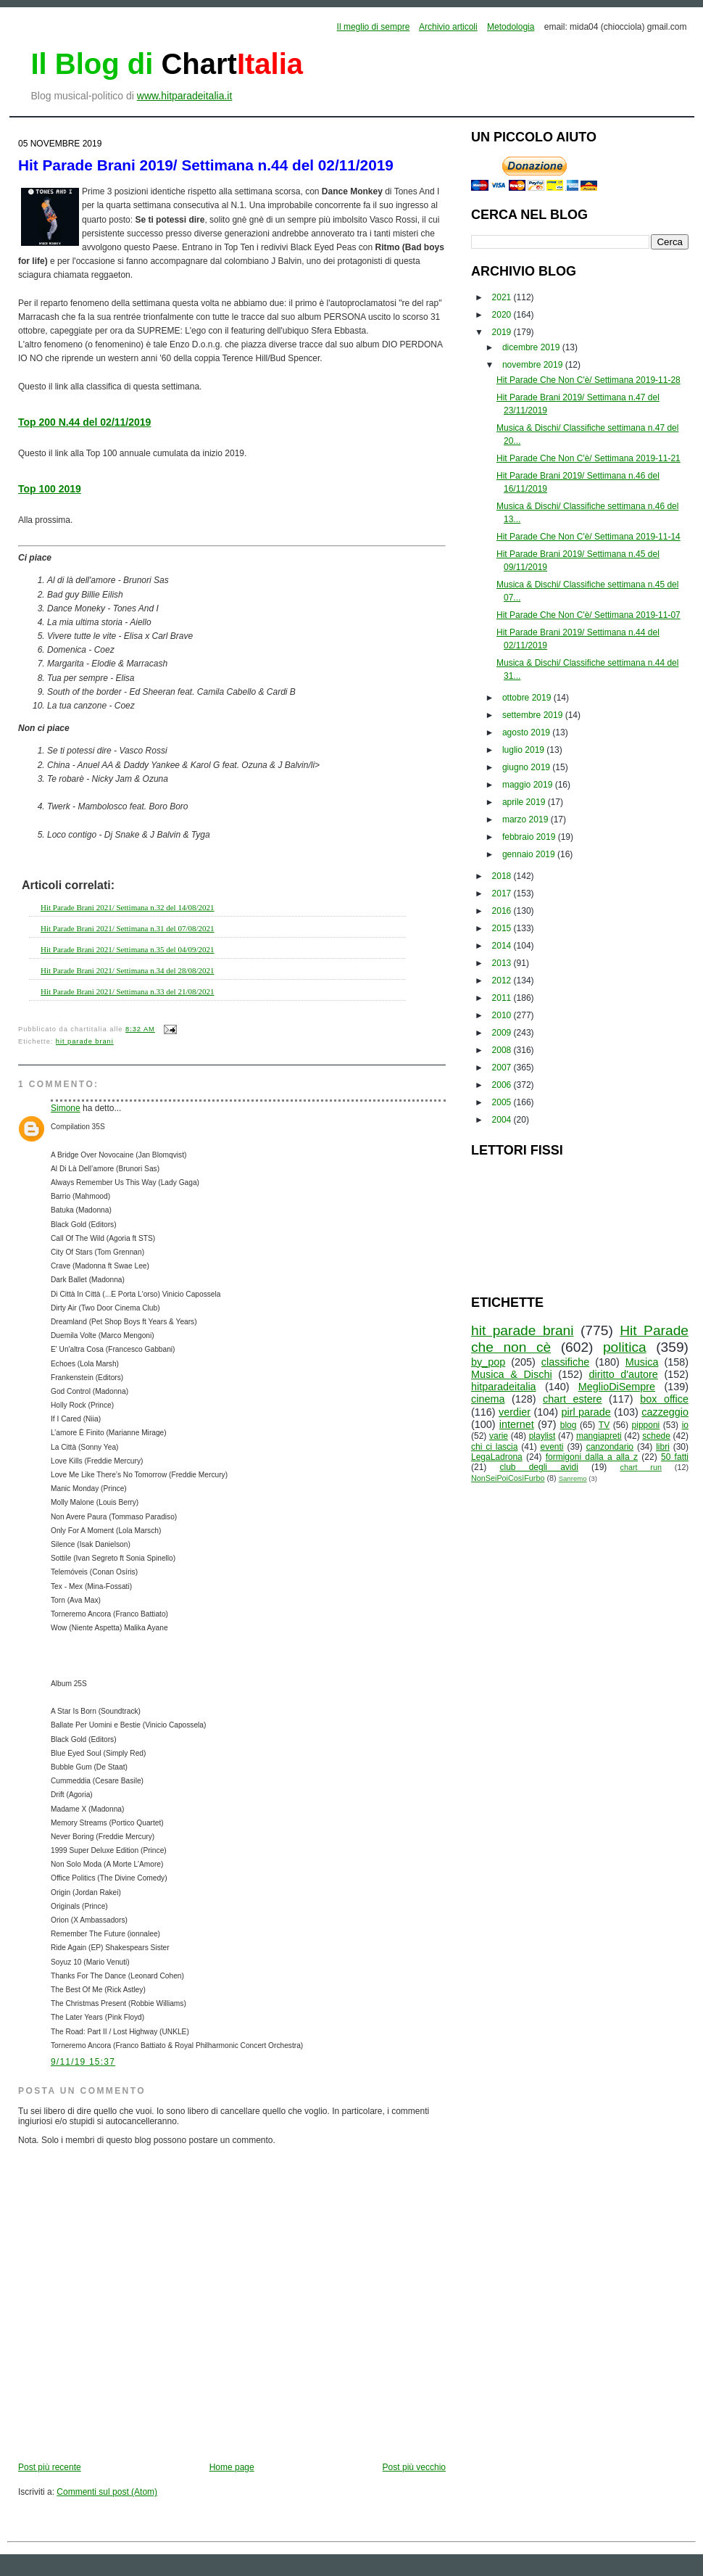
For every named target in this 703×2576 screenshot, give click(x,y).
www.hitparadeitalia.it (185, 96)
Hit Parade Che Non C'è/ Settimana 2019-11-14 (588, 537)
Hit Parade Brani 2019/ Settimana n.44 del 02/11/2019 (206, 165)
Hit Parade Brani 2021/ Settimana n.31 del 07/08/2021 (128, 928)
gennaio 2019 (529, 854)
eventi (552, 1447)
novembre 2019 (533, 365)
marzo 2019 (526, 819)
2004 (503, 1120)
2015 (503, 928)
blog (568, 1425)
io (685, 1425)
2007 (503, 1067)
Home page (231, 2467)
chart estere (572, 1399)
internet (516, 1424)
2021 (503, 297)
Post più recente (49, 2467)
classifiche (565, 1362)
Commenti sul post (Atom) (107, 2492)
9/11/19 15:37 (83, 2062)
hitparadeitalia (503, 1386)
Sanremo (573, 1478)
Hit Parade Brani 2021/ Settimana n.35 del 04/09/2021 (128, 949)
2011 (503, 998)
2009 (503, 1033)
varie (498, 1436)
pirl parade (585, 1412)
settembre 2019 (533, 715)
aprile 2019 (525, 802)
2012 (503, 980)
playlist (542, 1436)
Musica (642, 1362)
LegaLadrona (497, 1457)
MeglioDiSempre (616, 1386)
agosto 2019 (527, 732)
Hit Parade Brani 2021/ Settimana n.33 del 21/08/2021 (128, 991)
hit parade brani (85, 1041)
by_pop (488, 1362)
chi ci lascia (494, 1447)
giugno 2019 (527, 767)
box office (664, 1399)
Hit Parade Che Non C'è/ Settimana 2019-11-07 (588, 615)
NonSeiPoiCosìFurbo (507, 1478)
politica (624, 1347)
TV (604, 1425)
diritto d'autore (622, 1374)
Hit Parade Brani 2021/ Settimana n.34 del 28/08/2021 (128, 970)
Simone (65, 1108)
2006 (503, 1085)
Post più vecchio (414, 2467)
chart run (641, 1467)
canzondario (609, 1447)
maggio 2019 (528, 785)
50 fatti (675, 1457)
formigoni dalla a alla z (592, 1457)
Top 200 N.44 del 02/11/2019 (84, 422)
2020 (503, 315)
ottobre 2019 (528, 698)
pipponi (646, 1425)
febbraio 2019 (530, 837)
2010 (503, 1015)
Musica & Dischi (511, 1374)
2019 (503, 332)
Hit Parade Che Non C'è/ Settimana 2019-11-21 (588, 458)
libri (663, 1447)
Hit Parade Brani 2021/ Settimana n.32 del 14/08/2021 (128, 907)
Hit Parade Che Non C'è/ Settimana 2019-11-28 (588, 380)
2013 (503, 963)
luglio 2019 (524, 750)
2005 (503, 1102)
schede (656, 1436)
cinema (487, 1399)
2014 (503, 946)
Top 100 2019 (49, 489)
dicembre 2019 (532, 347)
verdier (515, 1412)
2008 (503, 1050)
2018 (503, 876)
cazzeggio (665, 1412)
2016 (503, 911)
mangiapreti (599, 1436)
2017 (503, 893)
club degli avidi (539, 1467)
